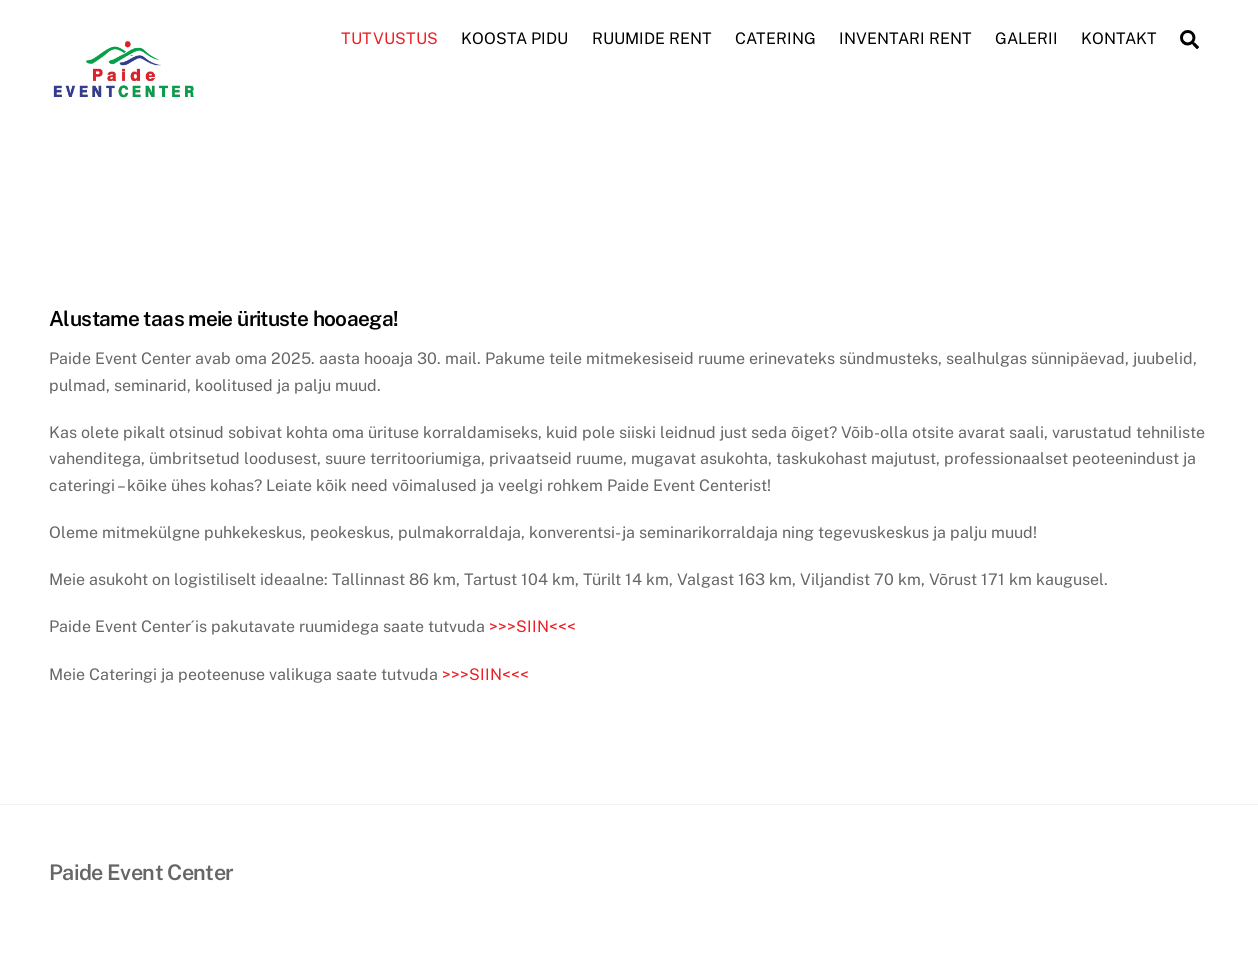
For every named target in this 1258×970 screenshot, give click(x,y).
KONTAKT (1119, 38)
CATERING (775, 38)
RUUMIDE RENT (652, 38)
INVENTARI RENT (905, 38)
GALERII (1026, 38)
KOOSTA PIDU (514, 38)
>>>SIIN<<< (532, 626)
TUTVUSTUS (389, 38)
